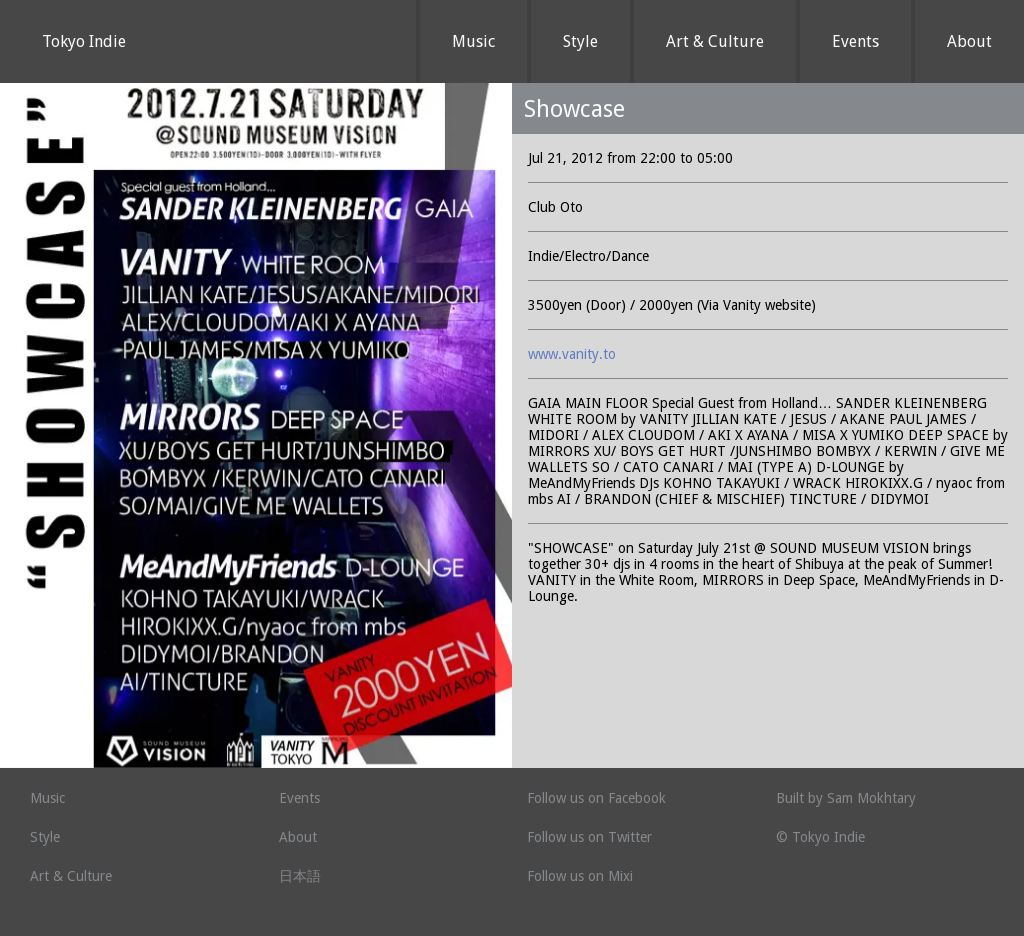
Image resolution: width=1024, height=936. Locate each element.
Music (473, 41)
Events (855, 41)
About (969, 41)
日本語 (300, 876)
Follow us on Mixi (580, 876)
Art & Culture (715, 41)
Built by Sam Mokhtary (846, 798)
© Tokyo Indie (820, 837)
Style (580, 41)
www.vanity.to (572, 354)
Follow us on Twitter (589, 837)
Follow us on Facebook (596, 798)
